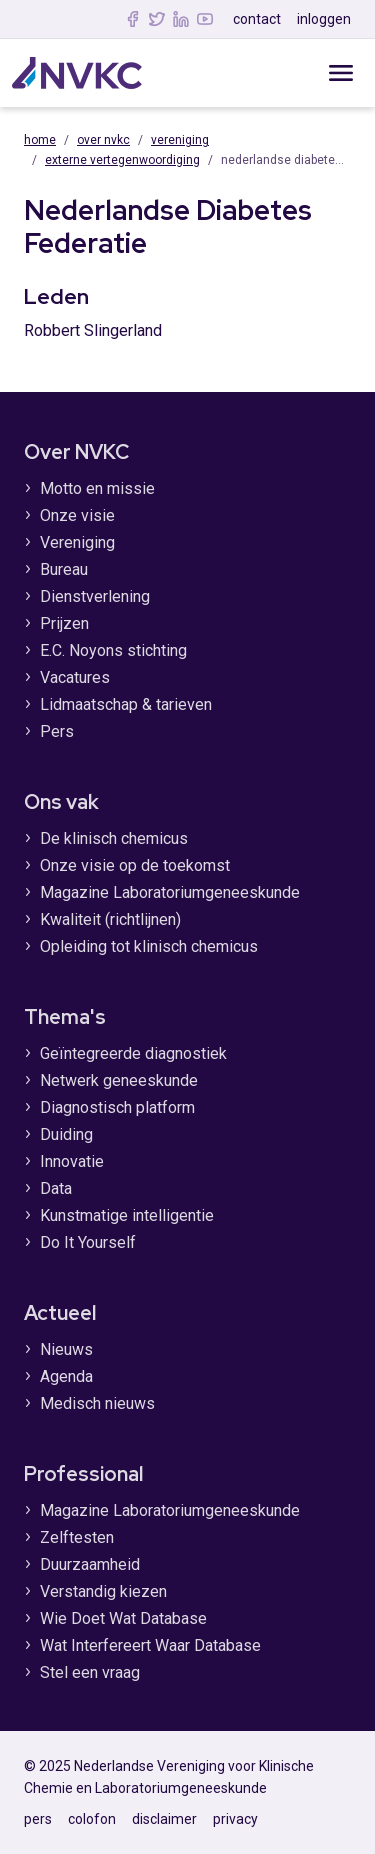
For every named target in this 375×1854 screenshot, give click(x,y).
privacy (235, 1819)
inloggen (324, 19)
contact (257, 19)
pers (38, 1819)
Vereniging (180, 140)
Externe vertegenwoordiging (122, 160)
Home (40, 140)
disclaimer (164, 1819)
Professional (83, 1474)
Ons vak (61, 802)
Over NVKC (103, 140)
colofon (92, 1819)
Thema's (65, 1017)
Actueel (60, 1313)
